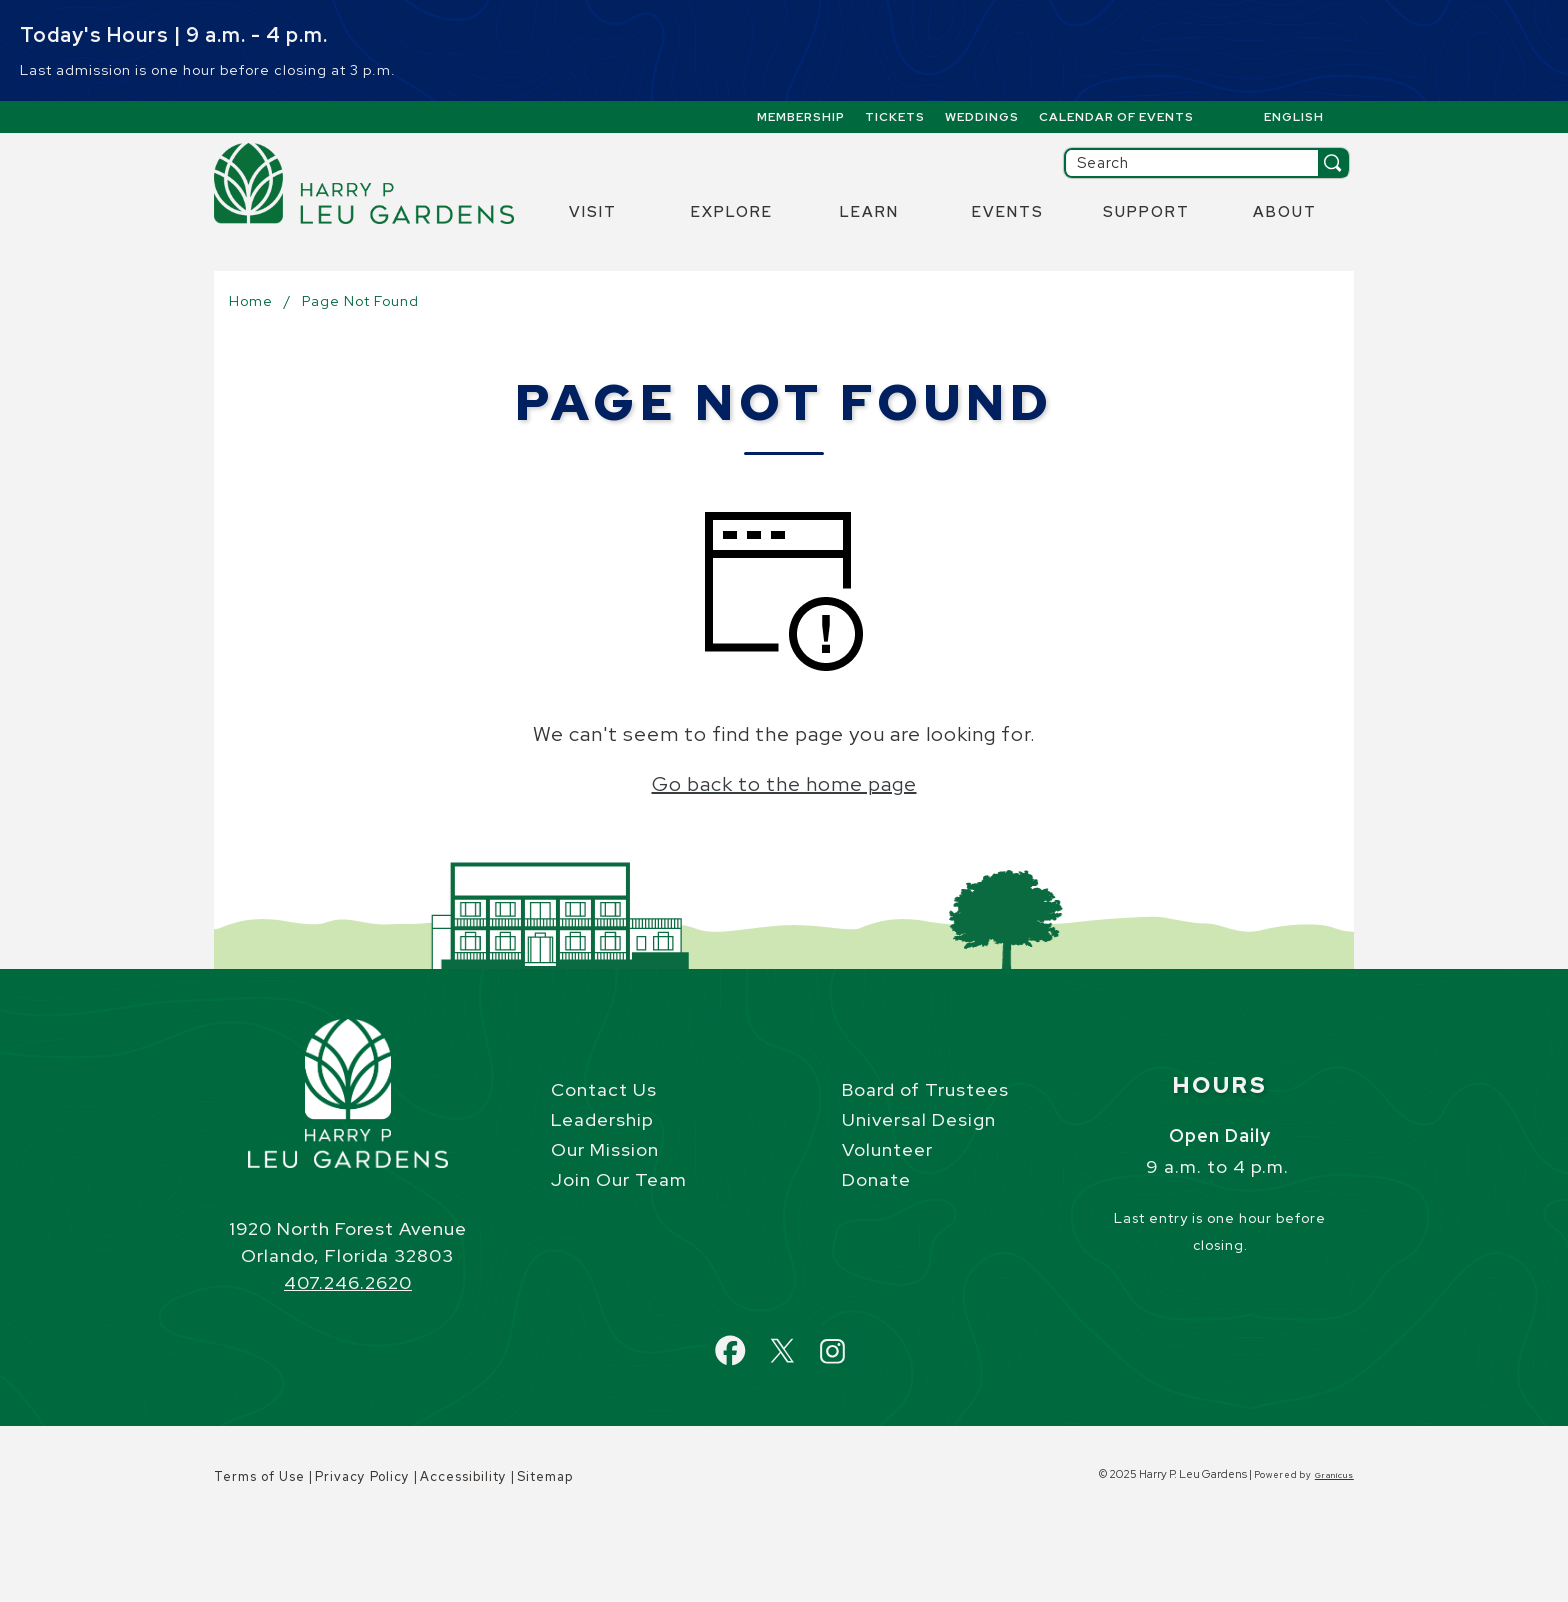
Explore (732, 212)
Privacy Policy (362, 1476)
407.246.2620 (348, 1282)
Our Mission (605, 1149)
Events (1008, 212)
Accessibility (463, 1476)
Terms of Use (259, 1476)
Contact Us (604, 1089)
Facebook (750, 1339)
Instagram (850, 1339)
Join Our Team (619, 1179)
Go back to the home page (784, 784)
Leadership (602, 1119)
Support (1146, 212)
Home (251, 301)
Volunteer (887, 1149)
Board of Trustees (925, 1089)
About (1285, 212)
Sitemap (545, 1476)
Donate (876, 1179)
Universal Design (919, 1119)
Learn (869, 212)
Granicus (1334, 1475)
